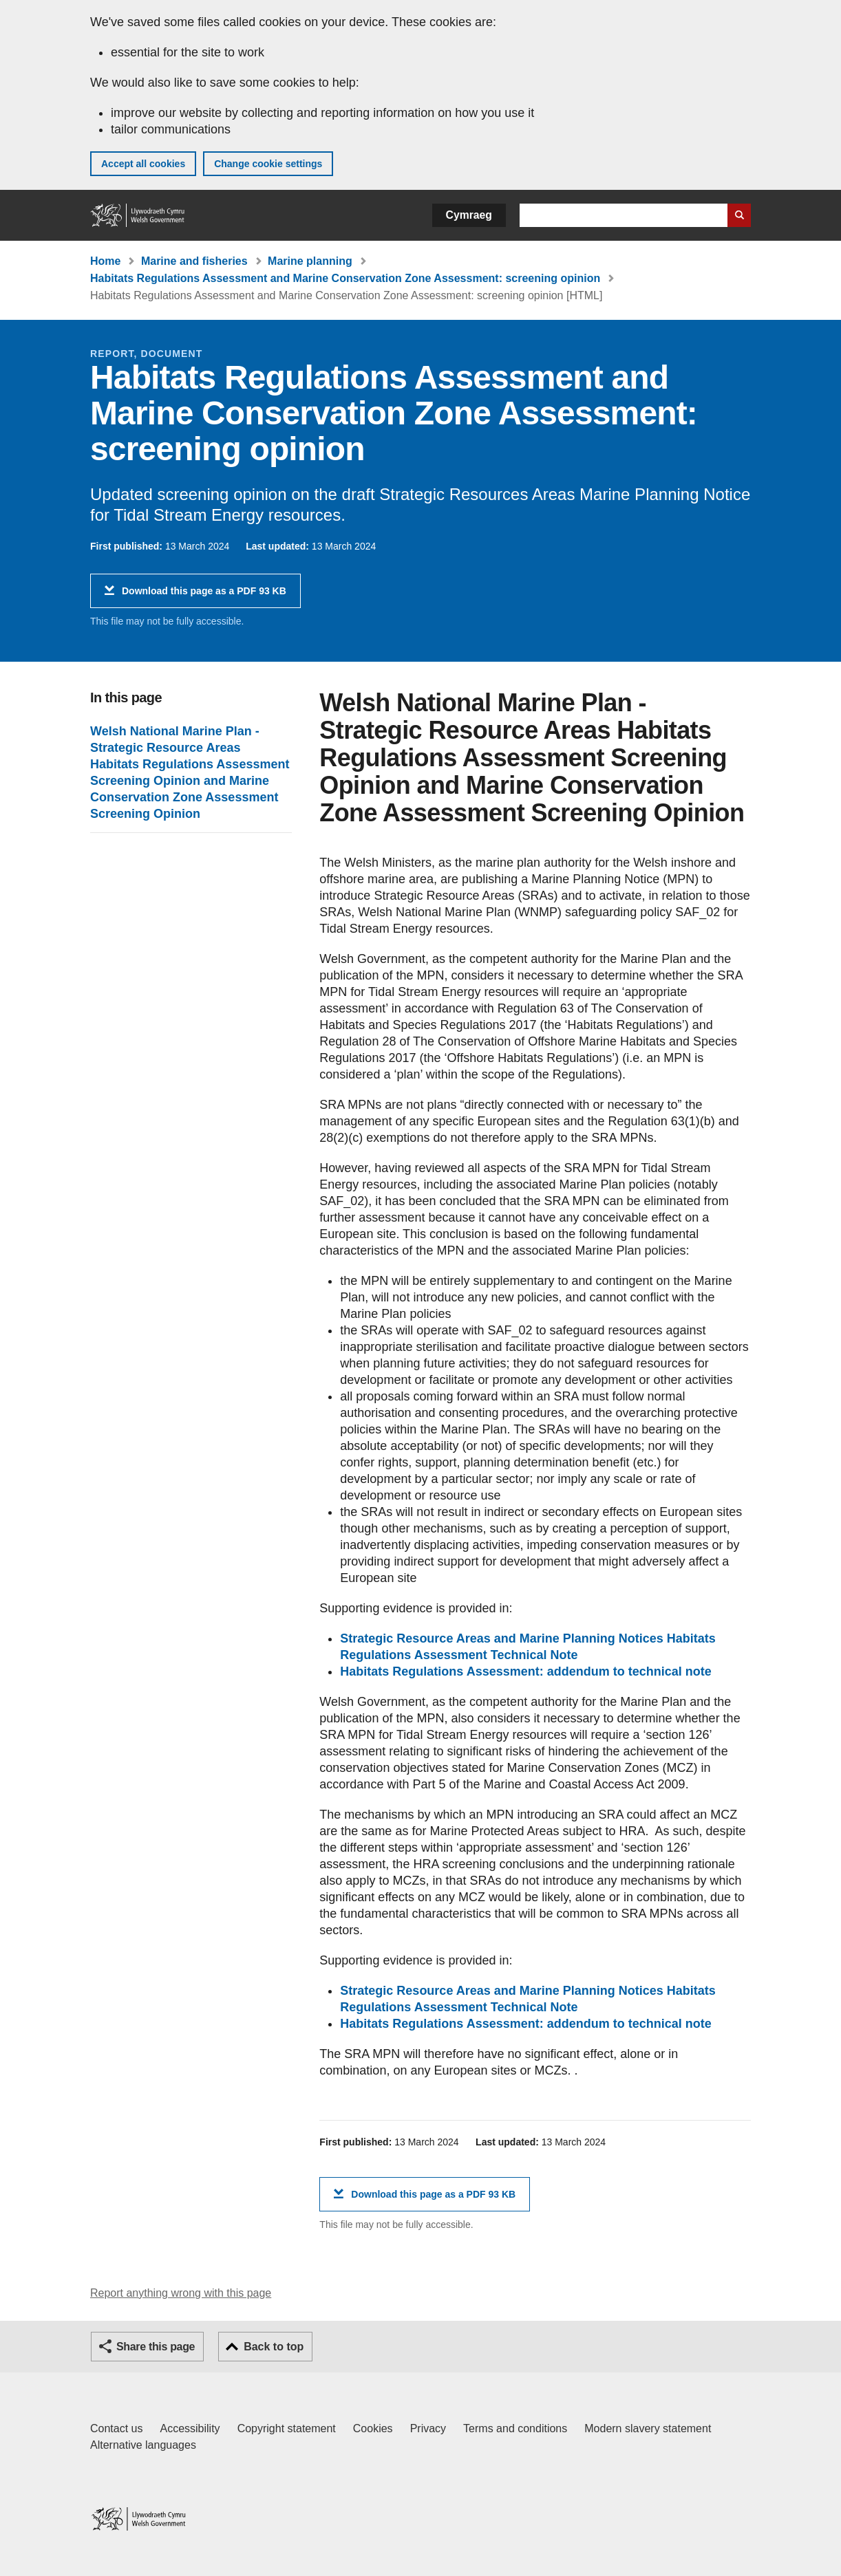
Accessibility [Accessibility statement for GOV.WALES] (190, 2428)
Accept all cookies (143, 163)
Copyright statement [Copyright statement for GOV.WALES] (286, 2428)
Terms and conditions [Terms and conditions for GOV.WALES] (515, 2428)
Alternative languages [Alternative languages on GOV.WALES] (143, 2445)
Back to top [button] (274, 2346)
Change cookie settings (268, 163)
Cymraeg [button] (469, 215)
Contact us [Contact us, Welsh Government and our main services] (116, 2428)
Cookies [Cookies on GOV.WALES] (373, 2428)
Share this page (155, 2346)
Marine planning (310, 261)
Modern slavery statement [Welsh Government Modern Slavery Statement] (647, 2428)
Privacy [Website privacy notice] (428, 2428)
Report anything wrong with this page (180, 2293)
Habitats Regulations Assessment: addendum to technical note (525, 1671)
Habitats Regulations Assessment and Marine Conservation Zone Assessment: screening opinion (345, 278)
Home (105, 261)
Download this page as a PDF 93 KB (204, 596)
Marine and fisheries (194, 261)
